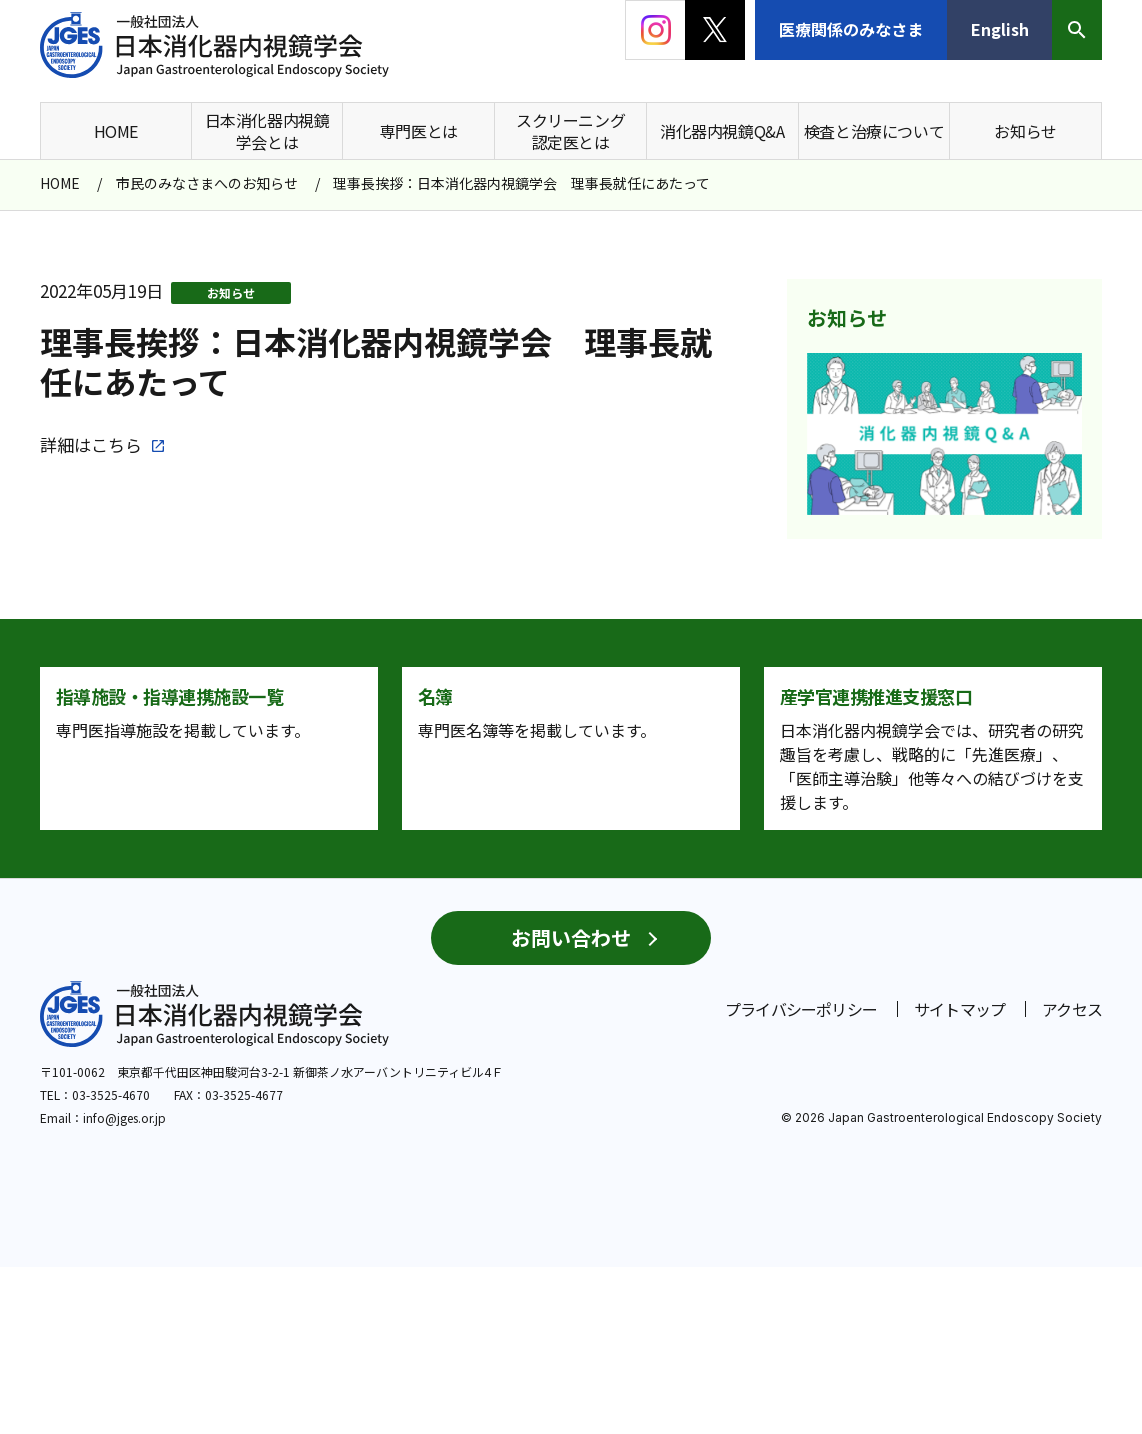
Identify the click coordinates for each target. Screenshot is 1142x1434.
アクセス (1072, 1176)
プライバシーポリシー (801, 1176)
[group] (944, 434)
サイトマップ (959, 1176)
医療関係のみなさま (851, 29)
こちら (116, 445)
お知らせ (231, 292)
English (1000, 29)
